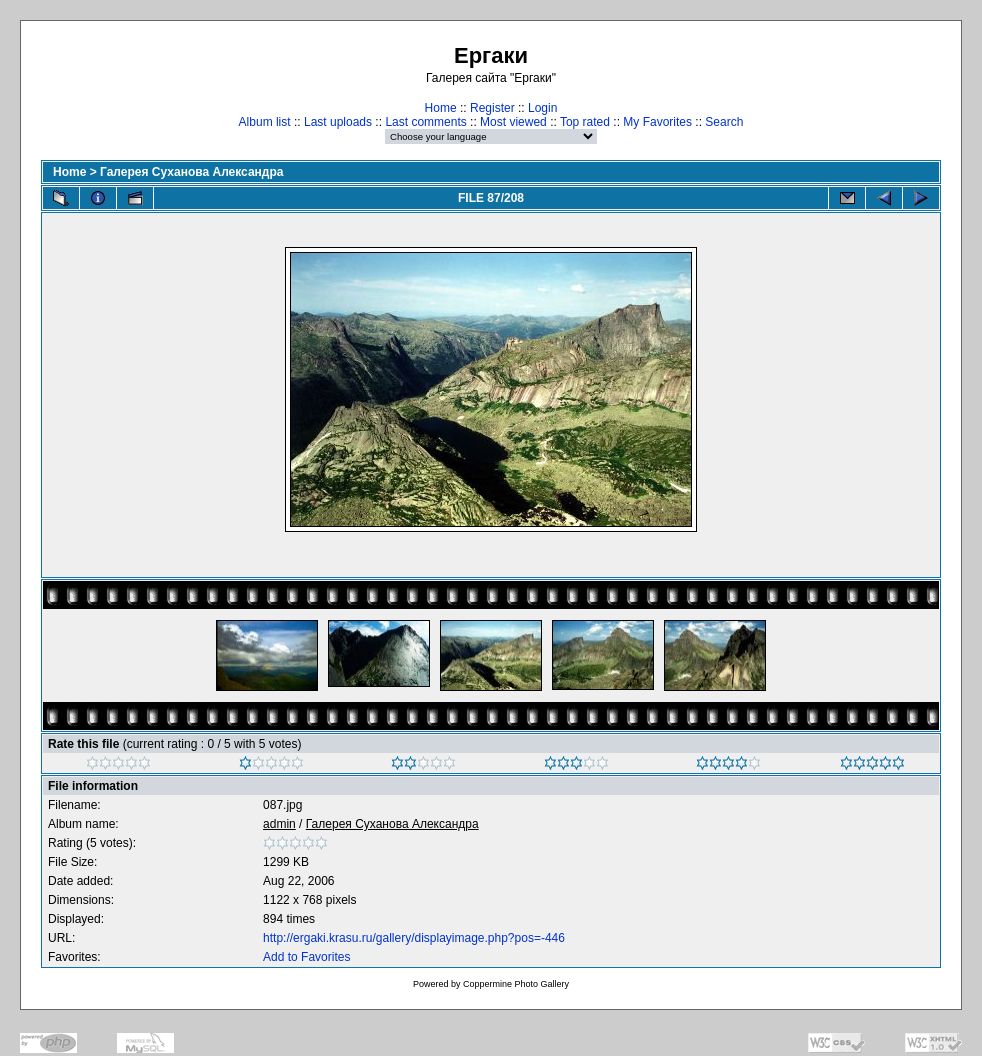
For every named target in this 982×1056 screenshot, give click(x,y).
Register (492, 108)
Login (542, 108)
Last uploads (338, 122)
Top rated (585, 122)
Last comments (425, 122)
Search (724, 122)
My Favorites (657, 122)
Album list (265, 122)
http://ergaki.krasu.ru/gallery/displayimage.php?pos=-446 (414, 938)
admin (279, 824)
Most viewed (513, 122)
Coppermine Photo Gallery (516, 984)
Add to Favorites (306, 957)
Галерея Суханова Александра (191, 172)
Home (441, 108)
